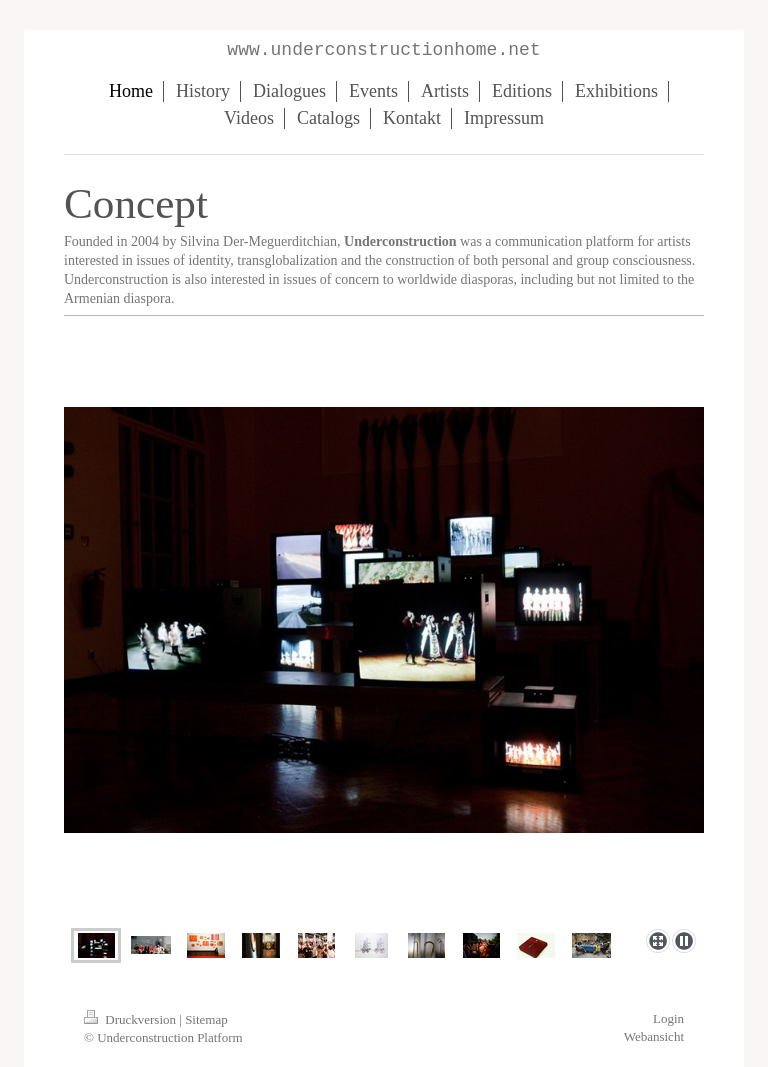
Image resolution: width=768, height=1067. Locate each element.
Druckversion (131, 1019)
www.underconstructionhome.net (383, 50)
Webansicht (654, 1036)
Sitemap (206, 1019)
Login (668, 1018)
